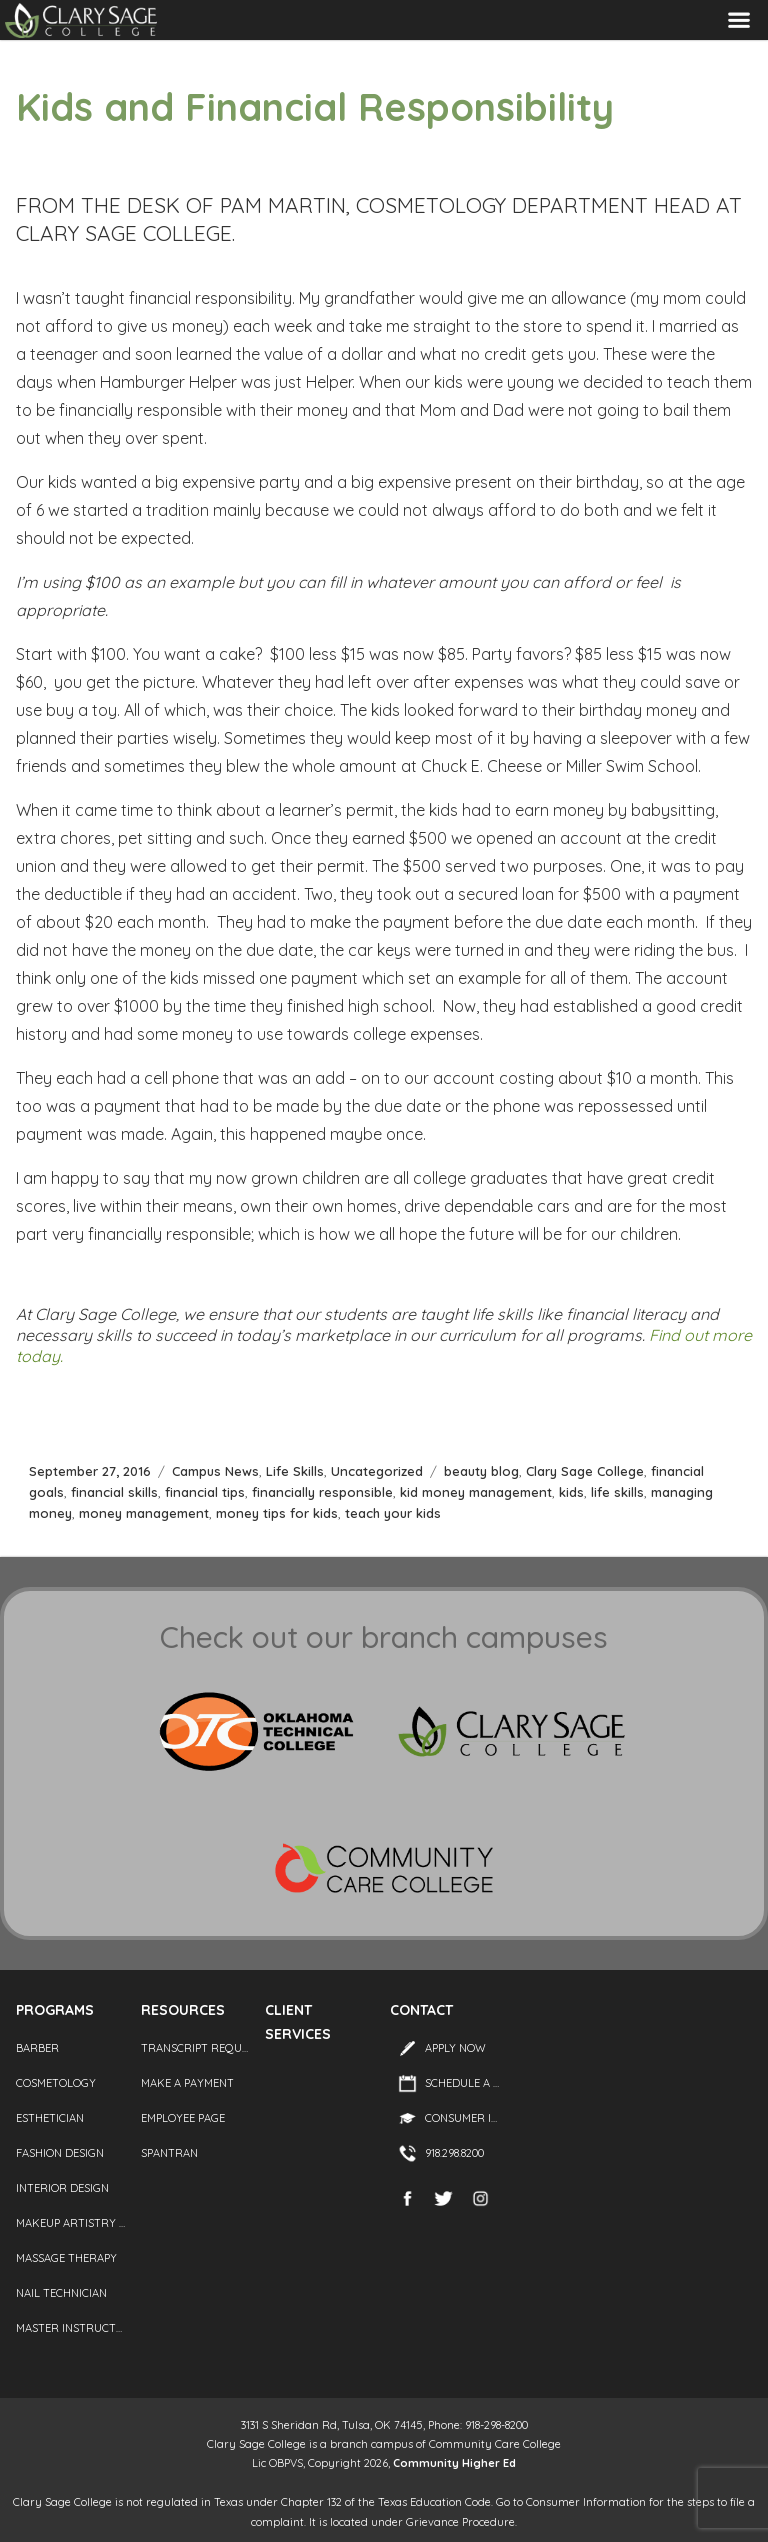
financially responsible (322, 1492)
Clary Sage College (585, 1471)
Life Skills (295, 1471)
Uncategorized (377, 1471)
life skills (617, 1492)
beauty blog (481, 1471)
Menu (739, 20)
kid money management (476, 1492)
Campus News (215, 1471)
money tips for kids (277, 1513)
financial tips (205, 1492)
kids (571, 1492)
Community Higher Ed (454, 2463)
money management (144, 1513)
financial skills (114, 1492)
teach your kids (393, 1513)
